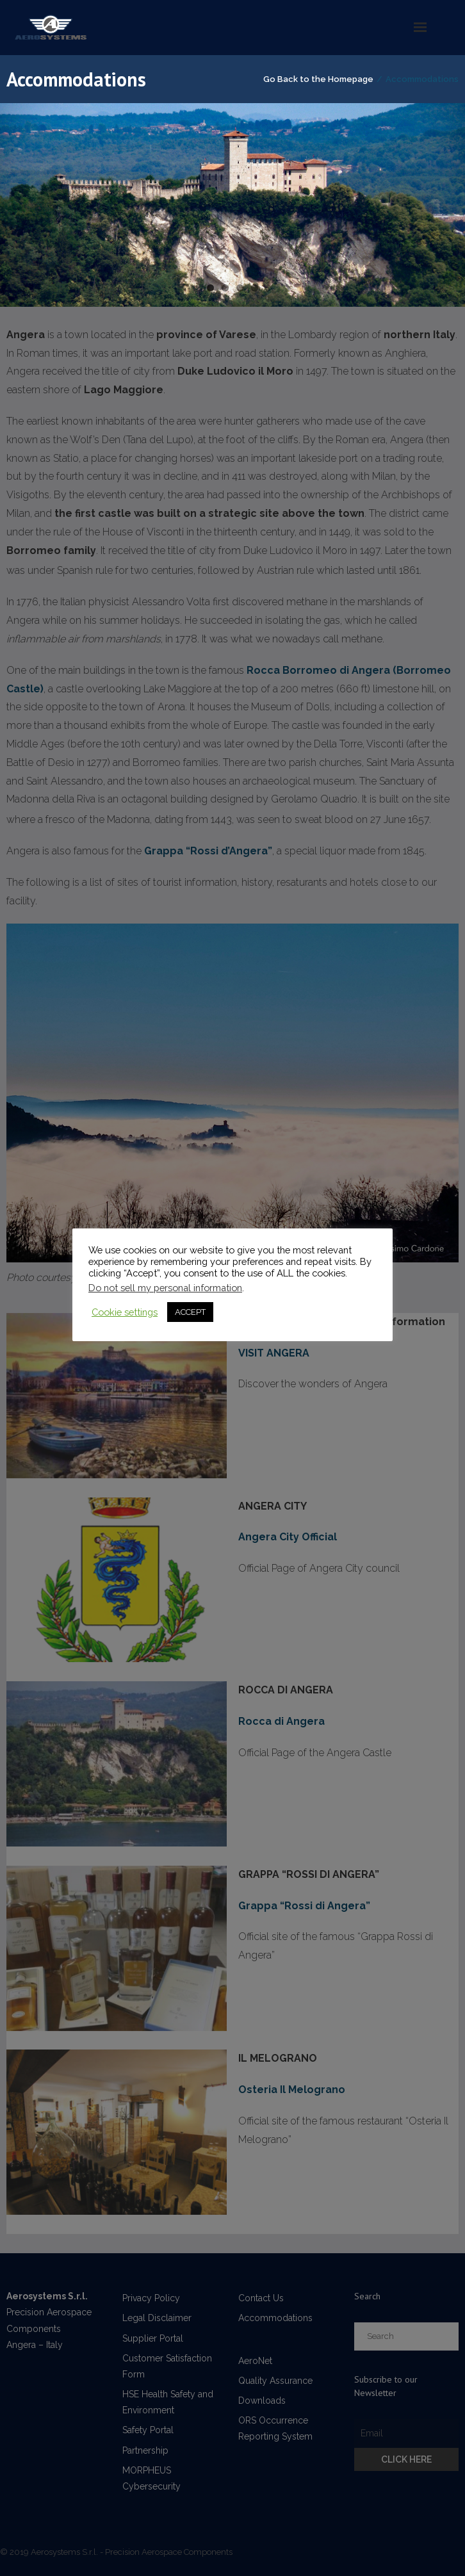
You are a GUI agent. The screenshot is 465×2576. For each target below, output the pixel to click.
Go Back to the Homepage (318, 79)
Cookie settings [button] (125, 1312)
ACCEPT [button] (190, 1312)
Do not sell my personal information (165, 1287)
